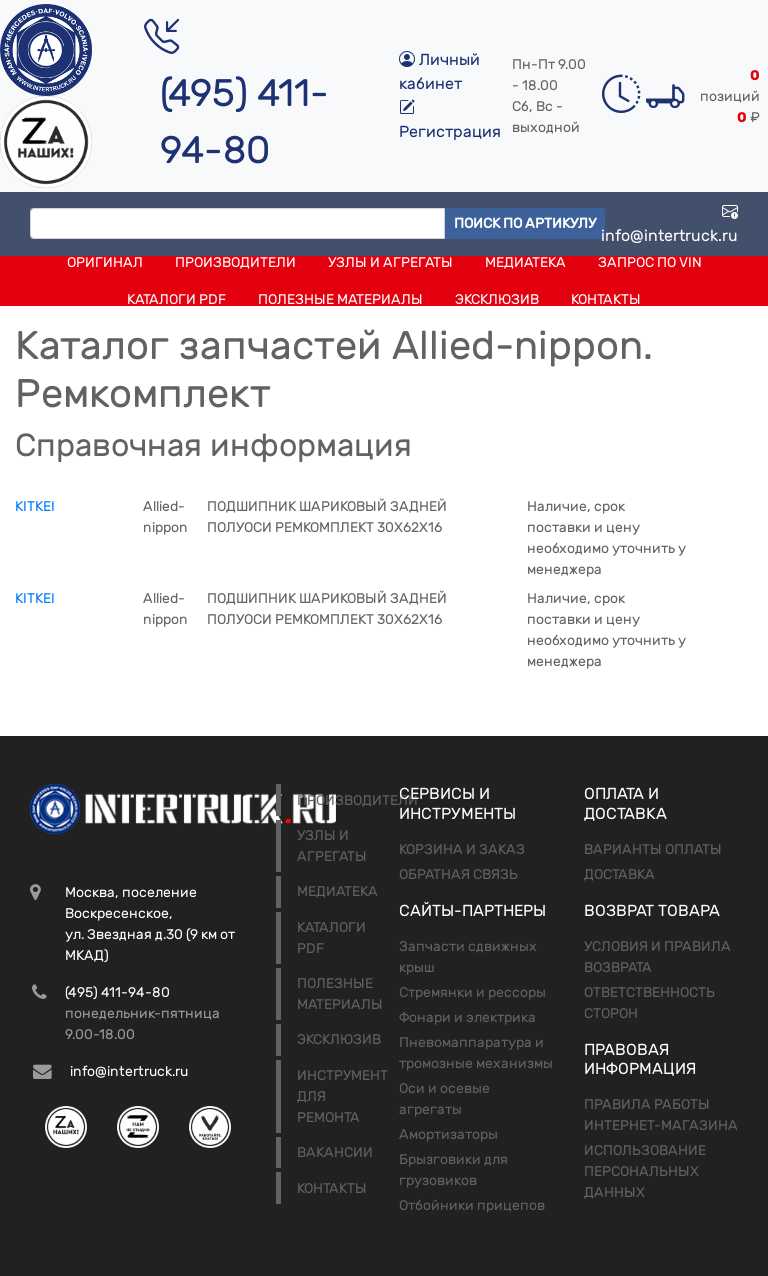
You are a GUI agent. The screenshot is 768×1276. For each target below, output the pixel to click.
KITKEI (35, 506)
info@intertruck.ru (669, 223)
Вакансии (335, 1152)
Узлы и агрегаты (390, 262)
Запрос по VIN (650, 262)
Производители (235, 262)
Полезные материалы (340, 299)
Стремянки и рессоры (472, 992)
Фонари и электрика (467, 1017)
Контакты (606, 299)
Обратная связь (458, 874)
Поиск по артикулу (525, 223)
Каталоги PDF (176, 299)
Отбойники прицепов (472, 1205)
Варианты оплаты (653, 849)
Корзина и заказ (462, 849)
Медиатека (525, 262)
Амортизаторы (448, 1134)
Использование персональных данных (645, 1171)
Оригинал (105, 262)
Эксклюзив (497, 299)
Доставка (619, 874)
